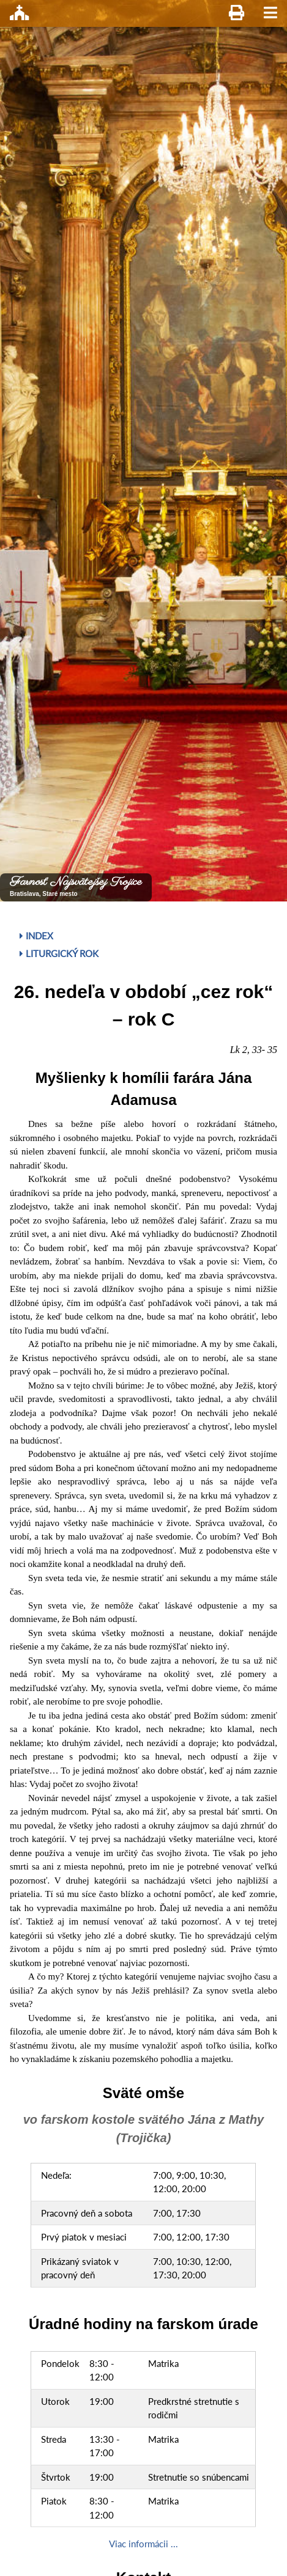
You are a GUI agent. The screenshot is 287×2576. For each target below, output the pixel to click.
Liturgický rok (59, 953)
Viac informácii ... (143, 2543)
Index (36, 935)
